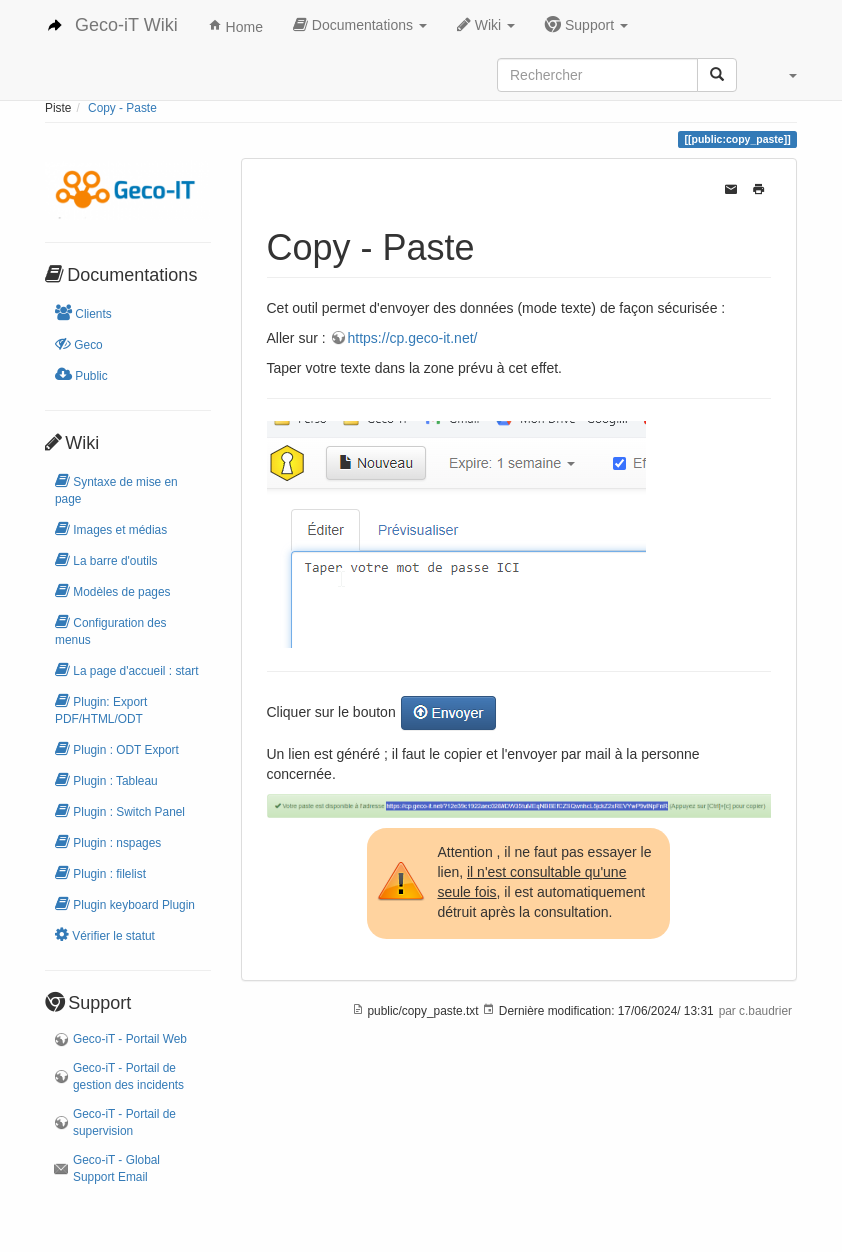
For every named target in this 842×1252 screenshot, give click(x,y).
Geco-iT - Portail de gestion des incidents (128, 1076)
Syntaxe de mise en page (116, 489)
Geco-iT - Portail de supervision (124, 1122)
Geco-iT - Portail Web (130, 1039)
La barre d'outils (106, 559)
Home (235, 27)
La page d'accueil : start (127, 669)
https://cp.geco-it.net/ (413, 338)
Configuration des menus (111, 630)
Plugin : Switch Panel (120, 810)
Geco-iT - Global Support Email (116, 1168)
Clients (83, 312)
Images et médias (111, 528)
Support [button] (586, 24)
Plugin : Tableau (106, 779)
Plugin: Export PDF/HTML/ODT (101, 709)
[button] (792, 75)
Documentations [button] (360, 24)
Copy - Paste (122, 108)
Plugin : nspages (108, 841)
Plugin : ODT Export (117, 748)
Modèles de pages (112, 590)
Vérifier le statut (105, 934)
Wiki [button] (486, 24)
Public (81, 374)
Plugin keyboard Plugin (125, 903)
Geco (79, 343)
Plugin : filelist (100, 872)
